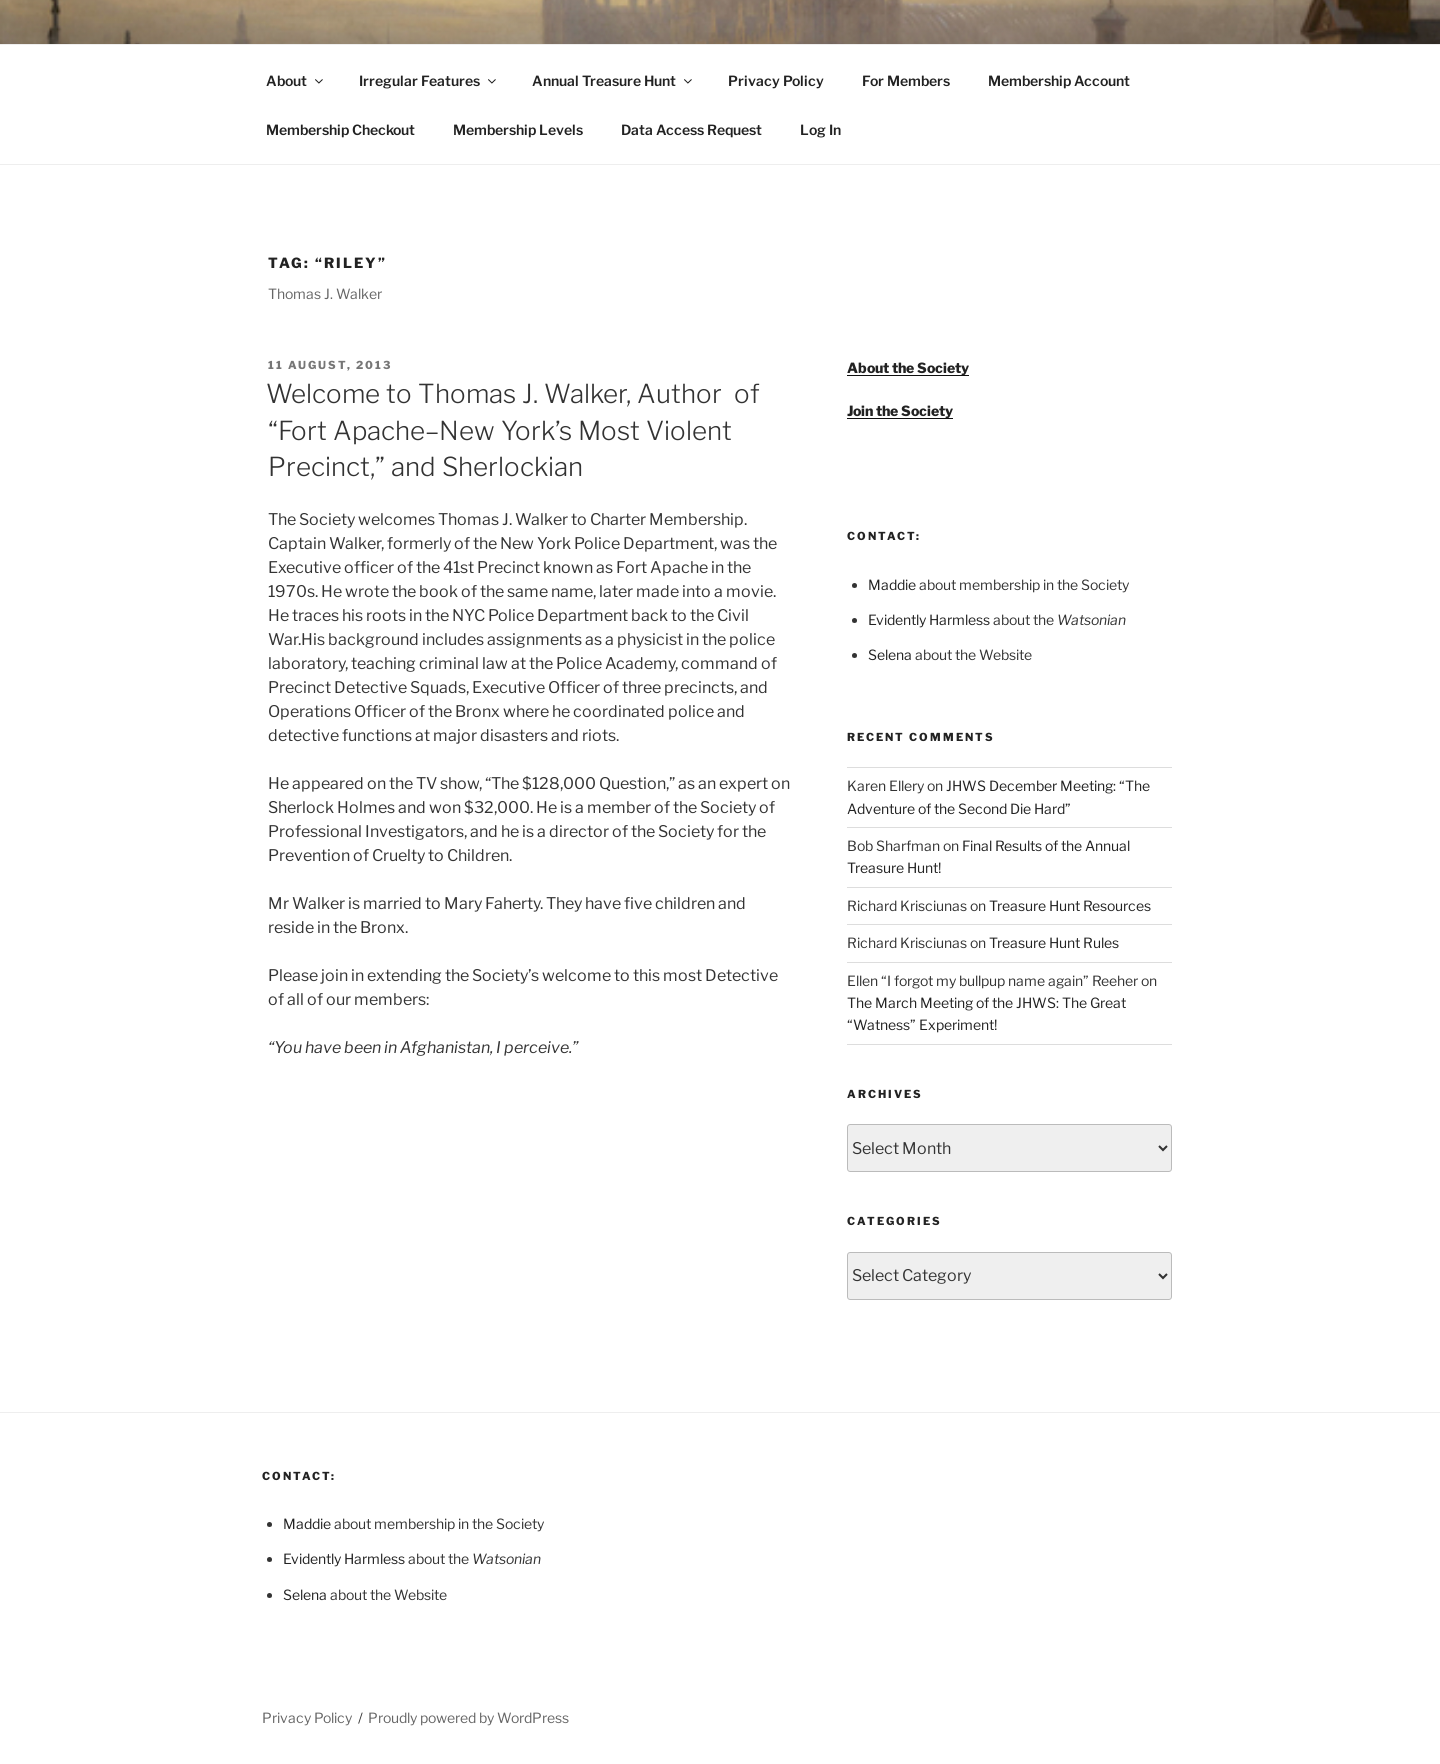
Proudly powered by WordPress (468, 1717)
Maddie (892, 584)
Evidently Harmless (929, 619)
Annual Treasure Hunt (613, 80)
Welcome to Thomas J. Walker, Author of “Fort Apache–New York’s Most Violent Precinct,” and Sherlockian (513, 430)
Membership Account (1059, 80)
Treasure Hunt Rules (1054, 942)
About (296, 80)
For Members (906, 80)
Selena (890, 654)
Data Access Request (691, 129)
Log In (820, 129)
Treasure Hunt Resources (1070, 905)
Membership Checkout (340, 129)
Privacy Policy (776, 80)
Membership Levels (518, 129)
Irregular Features (429, 80)
